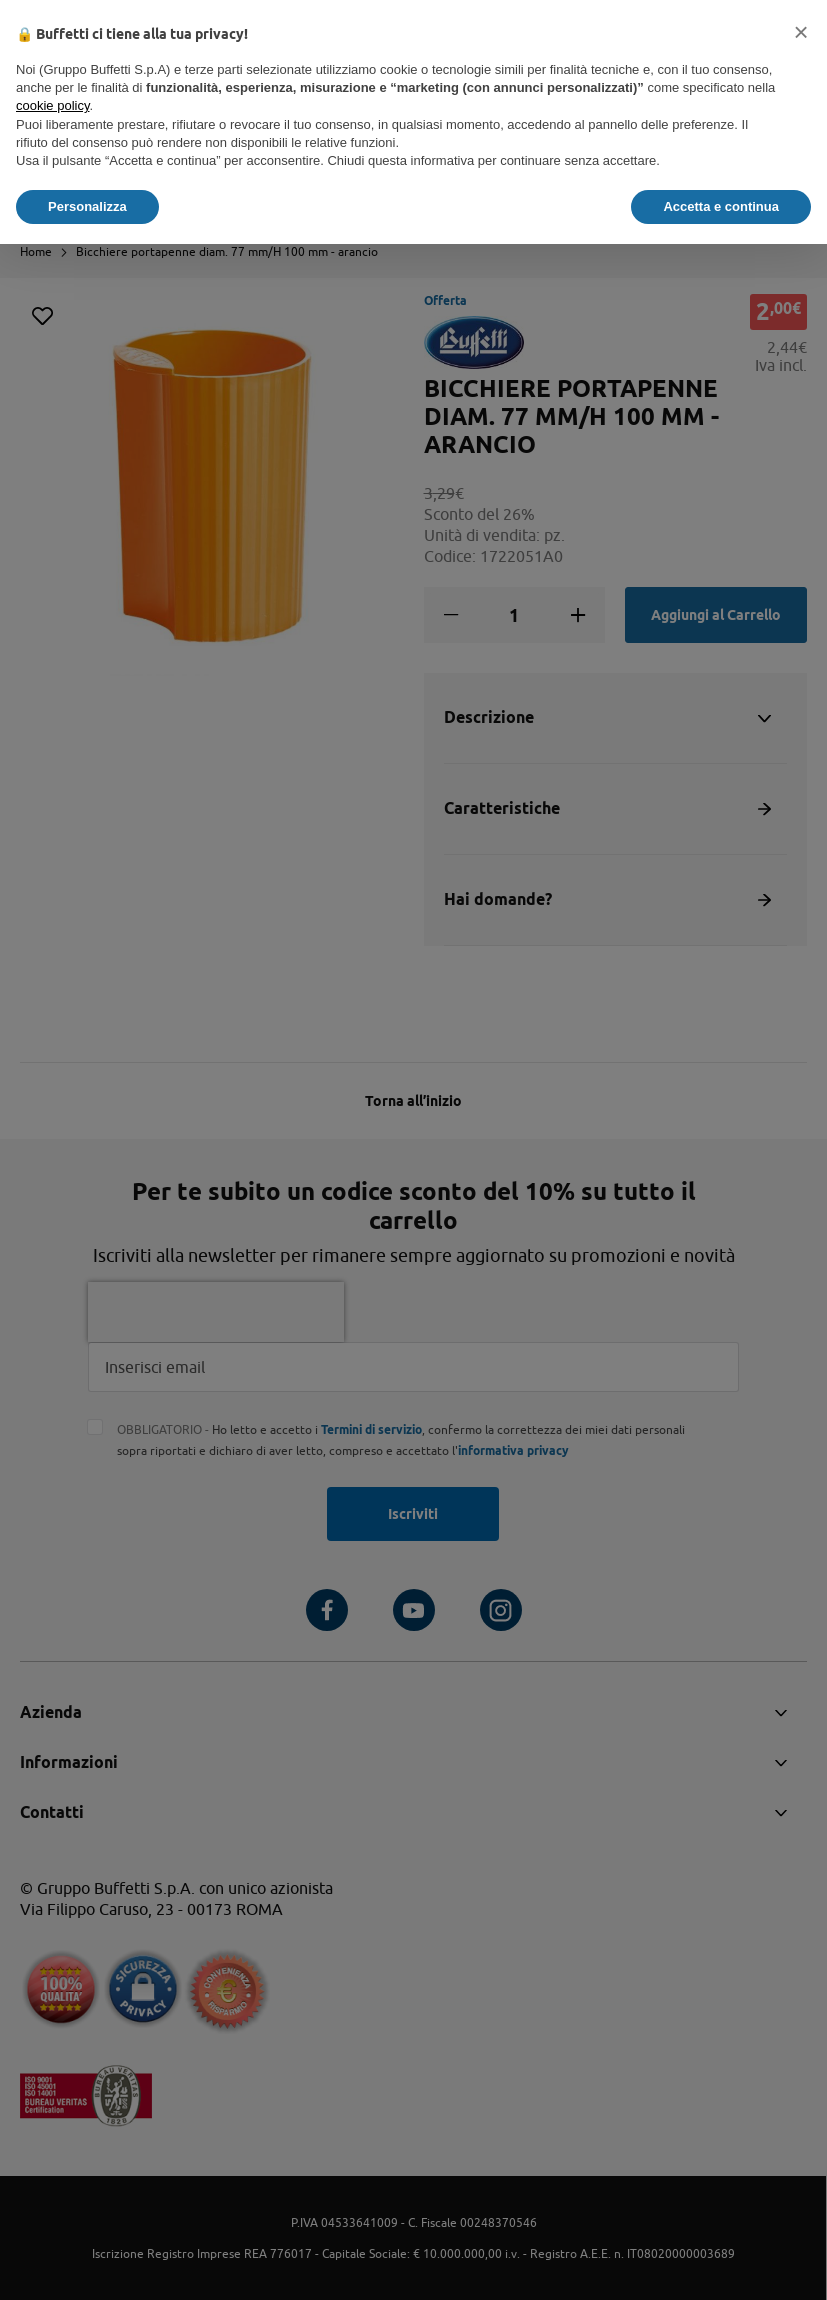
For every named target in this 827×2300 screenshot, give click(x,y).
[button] (801, 32)
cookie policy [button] (52, 105)
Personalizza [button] (87, 206)
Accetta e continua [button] (721, 206)
